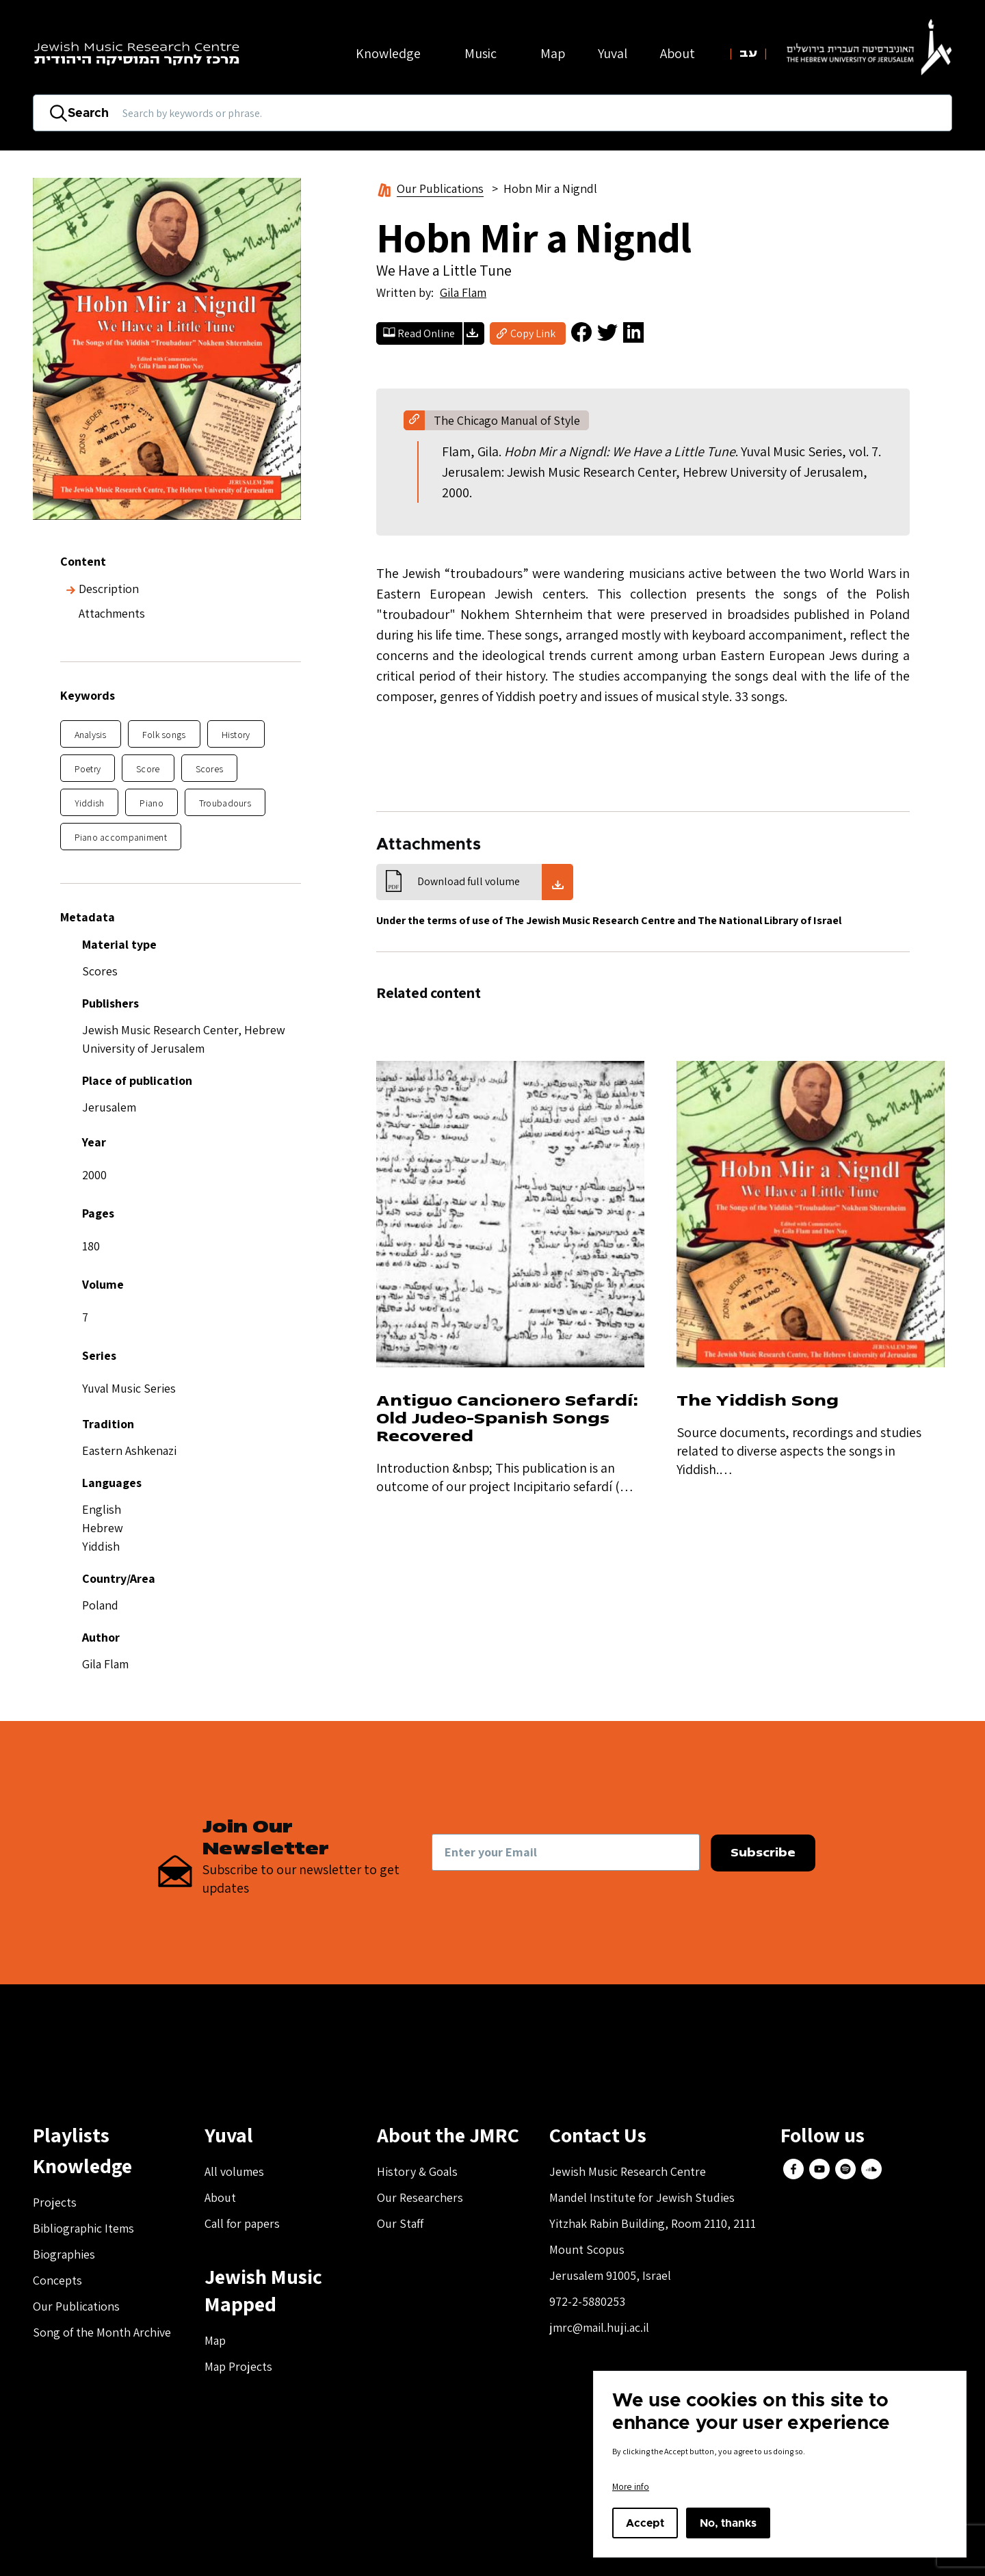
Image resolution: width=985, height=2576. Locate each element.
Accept (645, 2523)
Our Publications (440, 188)
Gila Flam (463, 292)
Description (109, 588)
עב (748, 53)
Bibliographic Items (83, 2228)
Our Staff (400, 2223)
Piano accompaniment (121, 837)
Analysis (91, 734)
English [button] (101, 1509)
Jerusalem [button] (109, 1107)
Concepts (57, 2280)
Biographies (64, 2254)
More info (630, 2486)
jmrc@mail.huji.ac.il (599, 2327)
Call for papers (242, 2223)
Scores (210, 769)
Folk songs (164, 734)
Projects (55, 2202)
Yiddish (90, 803)
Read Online (426, 333)
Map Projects (238, 2366)
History (236, 734)
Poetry (88, 769)
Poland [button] (100, 1605)
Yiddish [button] (101, 1546)
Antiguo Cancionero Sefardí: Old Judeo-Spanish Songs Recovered (507, 1418)
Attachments (112, 613)
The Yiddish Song (758, 1400)
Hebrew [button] (102, 1528)
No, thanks (728, 2523)
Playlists (71, 2134)
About (220, 2197)
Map (552, 53)
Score (147, 769)
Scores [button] (100, 971)
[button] (180, 1309)
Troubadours (225, 803)
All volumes (234, 2171)
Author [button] (101, 1637)
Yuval (612, 53)
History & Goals (417, 2171)
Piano (151, 803)
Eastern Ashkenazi (129, 1450)
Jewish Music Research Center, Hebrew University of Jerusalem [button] (183, 1039)
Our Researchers (420, 2197)
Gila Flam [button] (105, 1664)
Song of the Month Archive (102, 2332)
